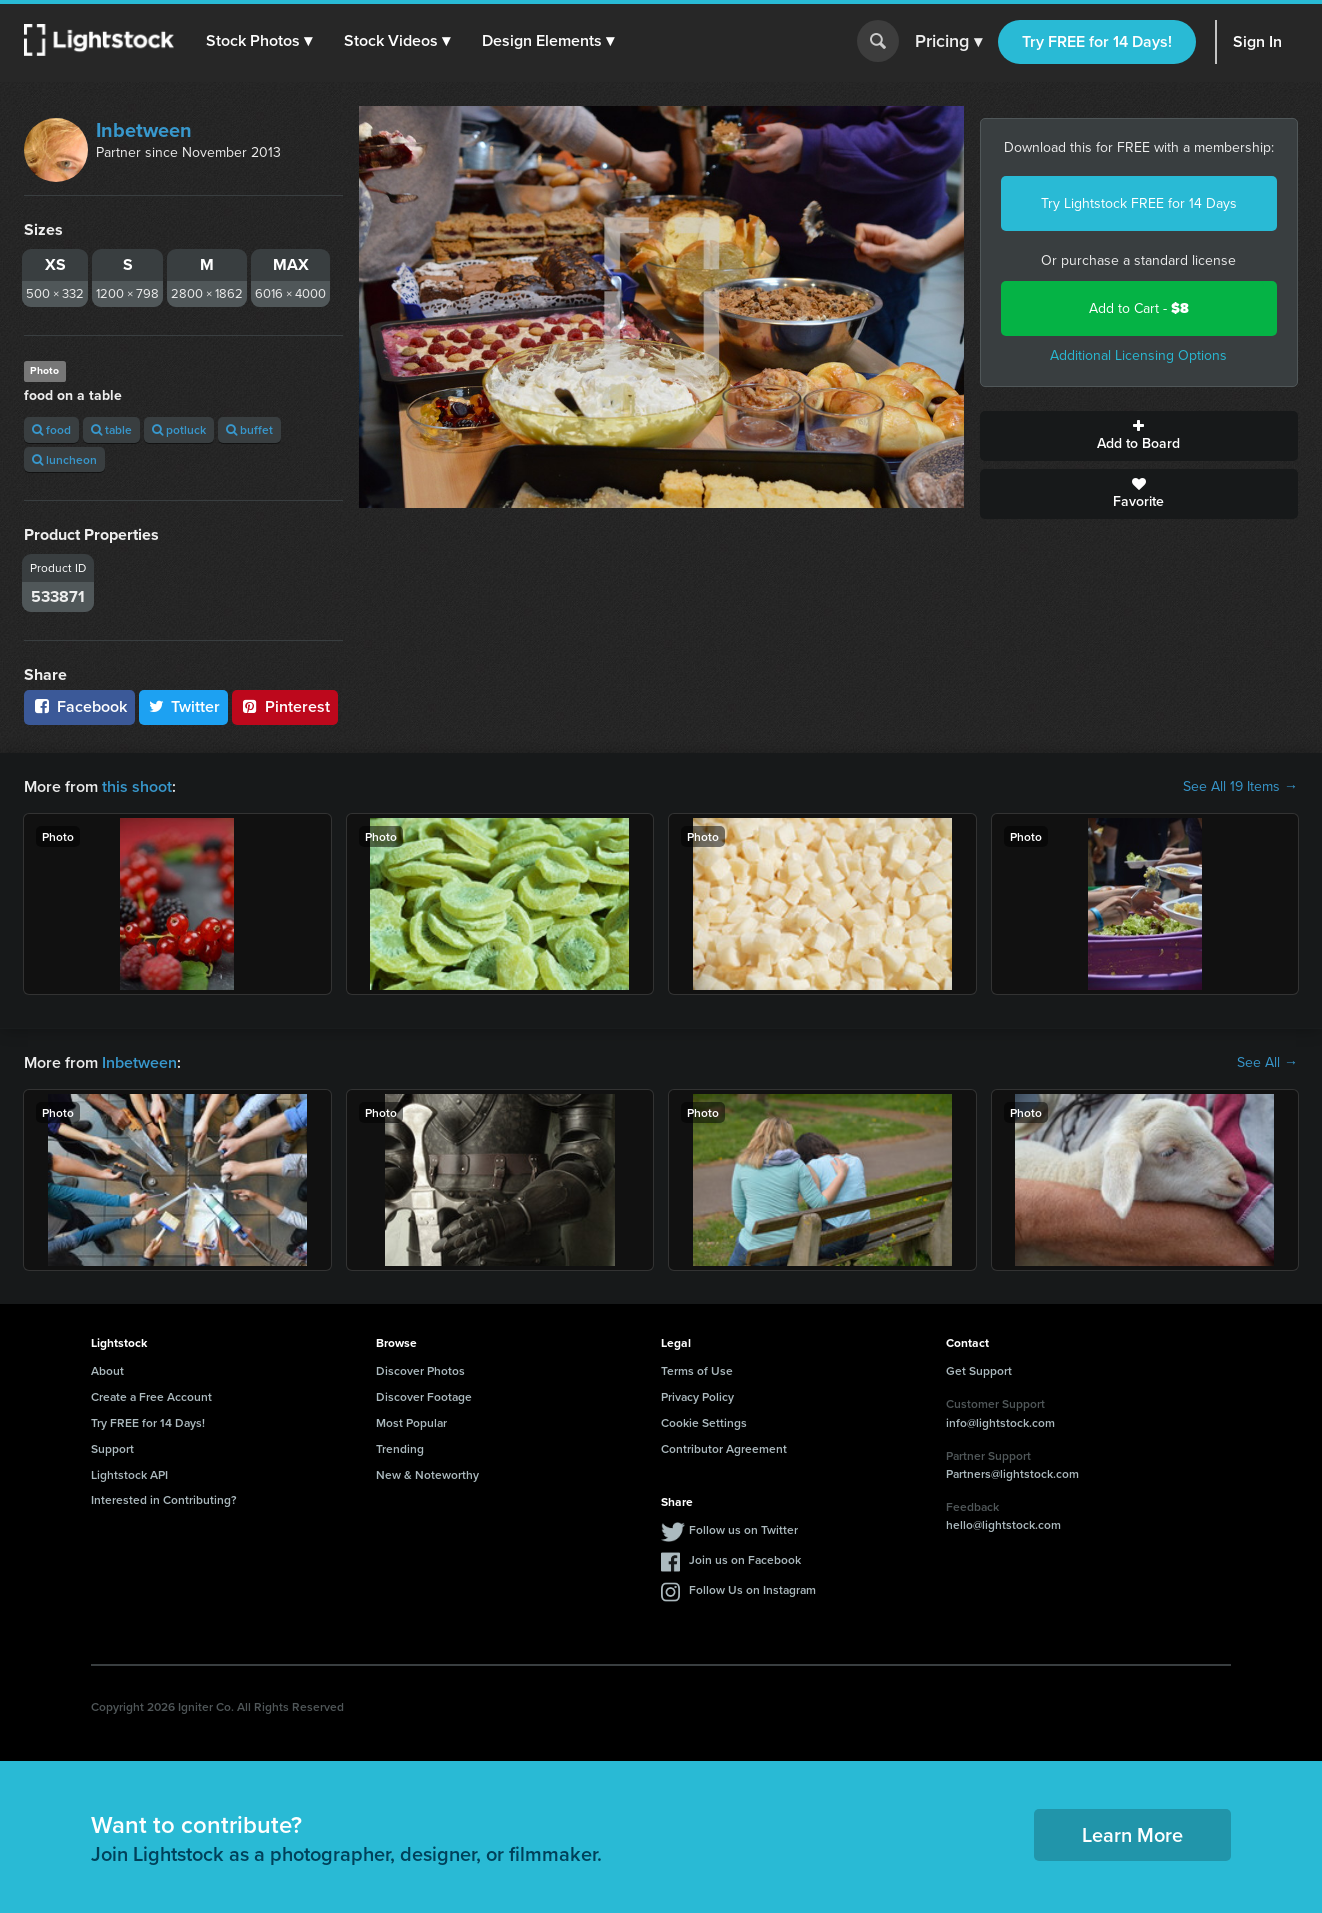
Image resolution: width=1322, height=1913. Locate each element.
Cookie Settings (704, 1422)
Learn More (1132, 1834)
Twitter (184, 706)
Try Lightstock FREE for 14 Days (1139, 203)
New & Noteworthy (427, 1474)
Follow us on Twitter (743, 1529)
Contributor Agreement (724, 1448)
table (111, 429)
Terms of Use (697, 1370)
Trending (400, 1448)
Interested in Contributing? (164, 1499)
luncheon (64, 459)
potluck (179, 429)
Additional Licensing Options (1138, 355)
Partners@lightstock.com (1012, 1473)
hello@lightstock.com (1003, 1524)
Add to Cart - (1139, 308)
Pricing (948, 42)
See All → (1267, 1063)
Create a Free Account (151, 1396)
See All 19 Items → (1240, 787)
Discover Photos (420, 1370)
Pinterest (285, 706)
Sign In (1257, 41)
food (51, 429)
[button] (259, 41)
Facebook (79, 706)
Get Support (979, 1370)
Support (112, 1448)
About (107, 1370)
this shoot (137, 786)
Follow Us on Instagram (752, 1589)
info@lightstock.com (1000, 1422)
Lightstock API (129, 1474)
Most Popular (411, 1422)
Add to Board (1139, 436)
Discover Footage (424, 1396)
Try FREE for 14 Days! (1097, 41)
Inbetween (144, 130)
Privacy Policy (697, 1396)
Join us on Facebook (745, 1559)
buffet (249, 429)
